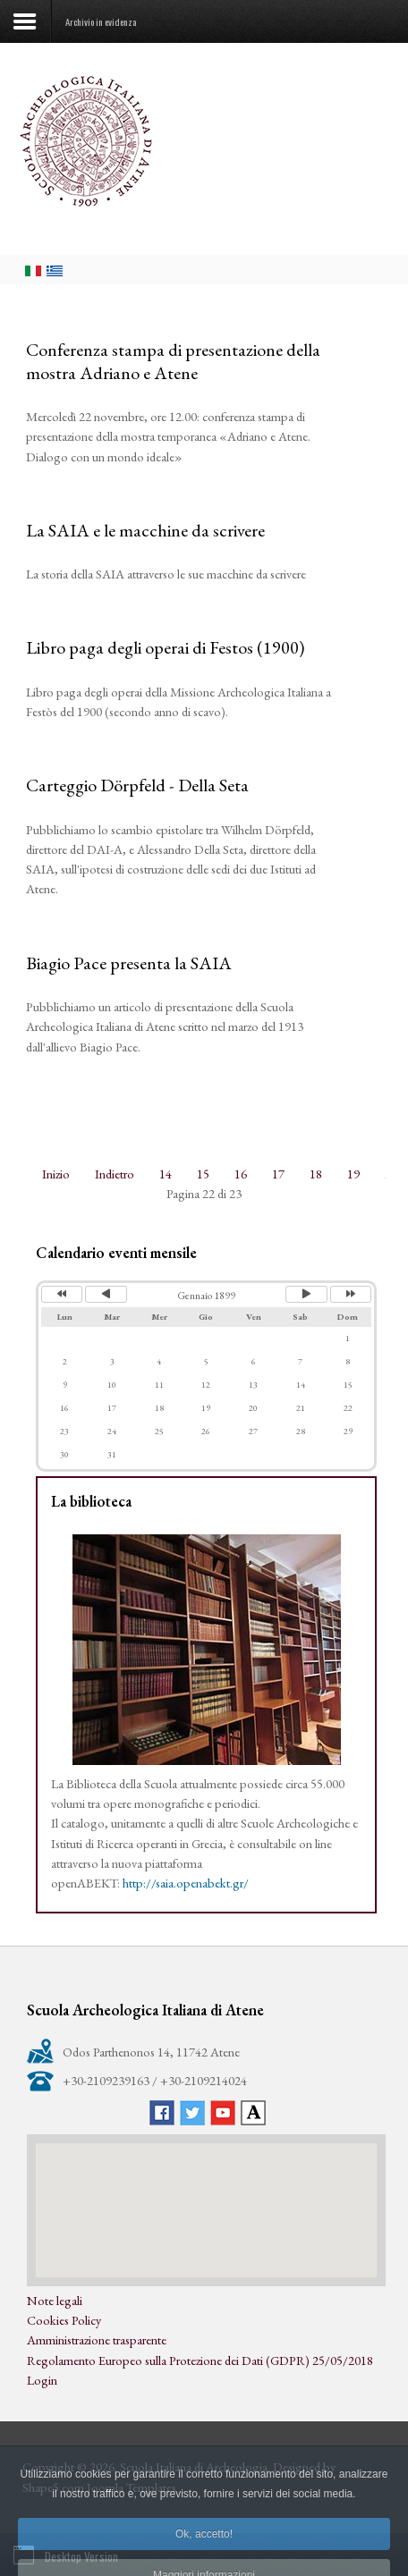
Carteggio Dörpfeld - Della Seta (137, 785)
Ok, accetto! (204, 2552)
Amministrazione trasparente (96, 2339)
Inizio (56, 1173)
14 (165, 1173)
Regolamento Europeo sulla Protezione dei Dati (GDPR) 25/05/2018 (200, 2360)
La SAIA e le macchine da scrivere (145, 530)
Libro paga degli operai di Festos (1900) (165, 647)
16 (240, 1173)
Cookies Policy (64, 2319)
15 (203, 1173)
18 (316, 1173)
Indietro (114, 1173)
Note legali (54, 2300)
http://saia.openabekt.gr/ (186, 1882)
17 (278, 1173)
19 (353, 1173)
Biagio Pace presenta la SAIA (129, 963)
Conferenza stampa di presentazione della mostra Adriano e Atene (173, 361)
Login (42, 2379)
